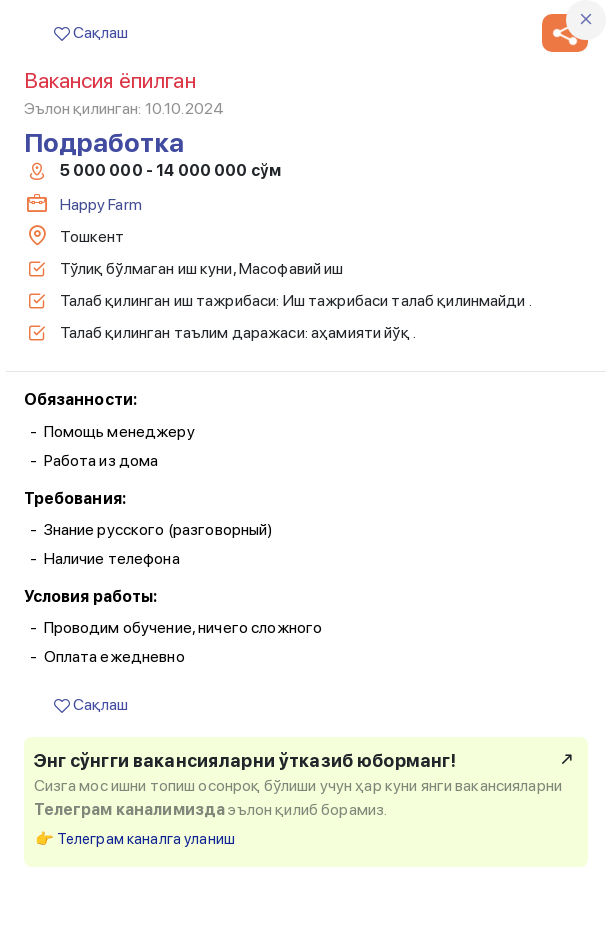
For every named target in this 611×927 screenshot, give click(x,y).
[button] (565, 33)
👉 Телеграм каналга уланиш (135, 839)
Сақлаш (91, 32)
